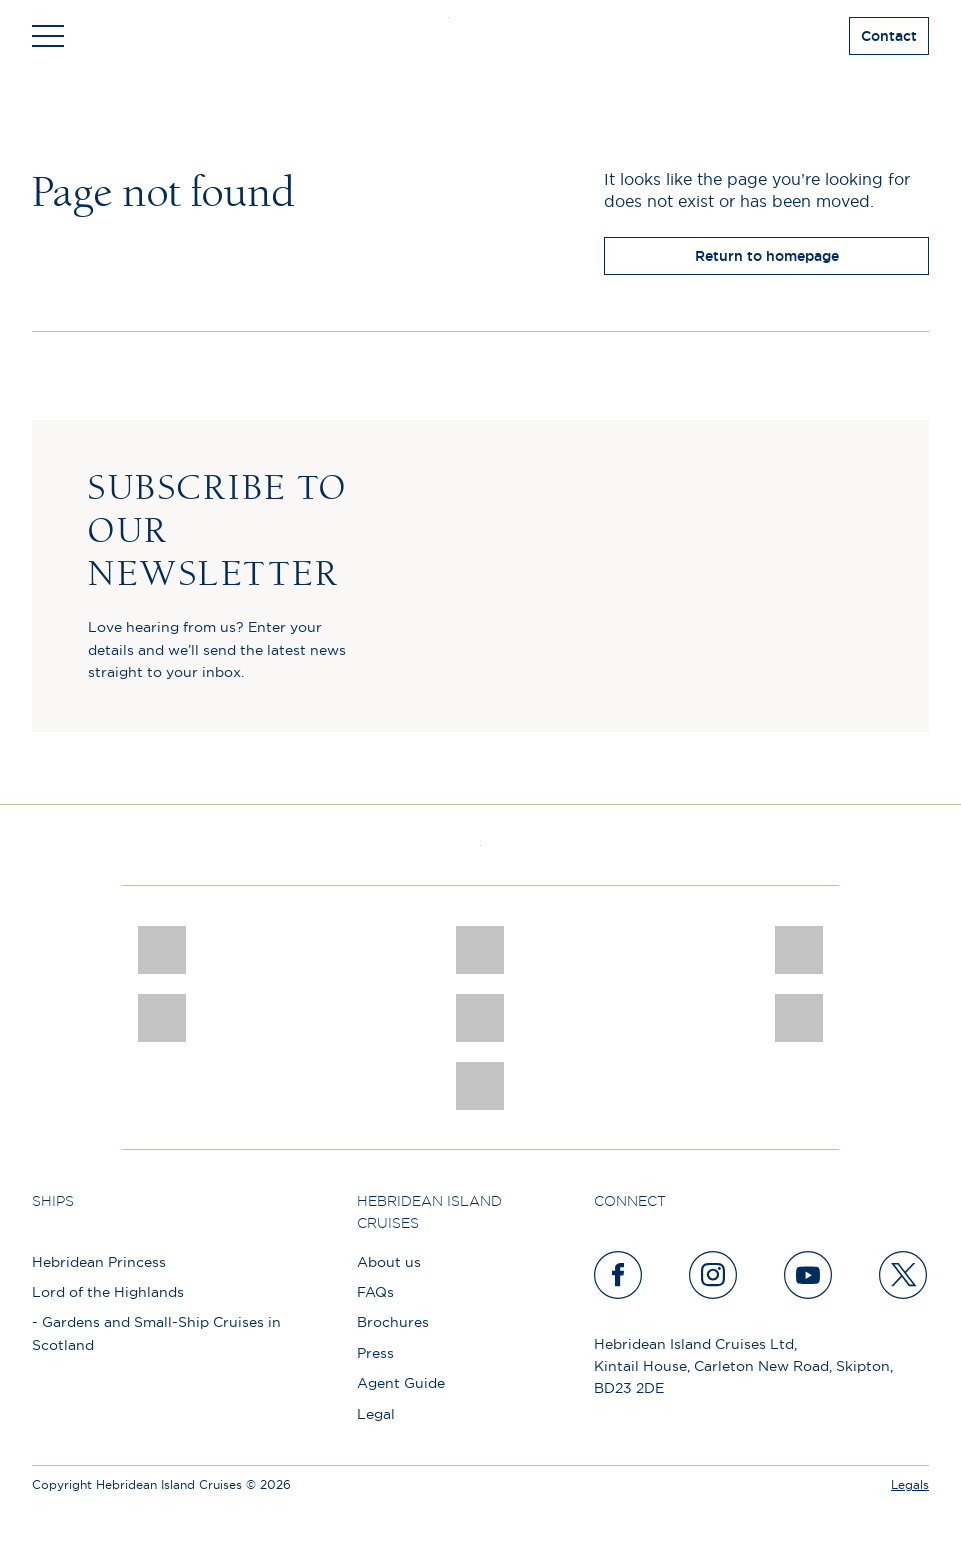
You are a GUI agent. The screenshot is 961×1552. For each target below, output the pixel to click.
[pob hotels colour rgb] (161, 1018)
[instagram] (714, 1275)
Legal (376, 1414)
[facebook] (619, 1275)
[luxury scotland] (480, 1018)
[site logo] (480, 36)
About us (389, 1262)
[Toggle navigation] (48, 36)
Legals (910, 1484)
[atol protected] (480, 1086)
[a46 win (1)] (799, 950)
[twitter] (904, 1275)
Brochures (393, 1322)
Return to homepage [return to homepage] (767, 256)
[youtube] (809, 1275)
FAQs (375, 1292)
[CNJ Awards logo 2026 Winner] (161, 950)
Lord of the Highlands (108, 1292)
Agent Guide (401, 1383)
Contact (889, 36)
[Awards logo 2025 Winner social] (480, 950)
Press (375, 1353)
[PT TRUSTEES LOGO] (799, 1018)
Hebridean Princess (99, 1262)
